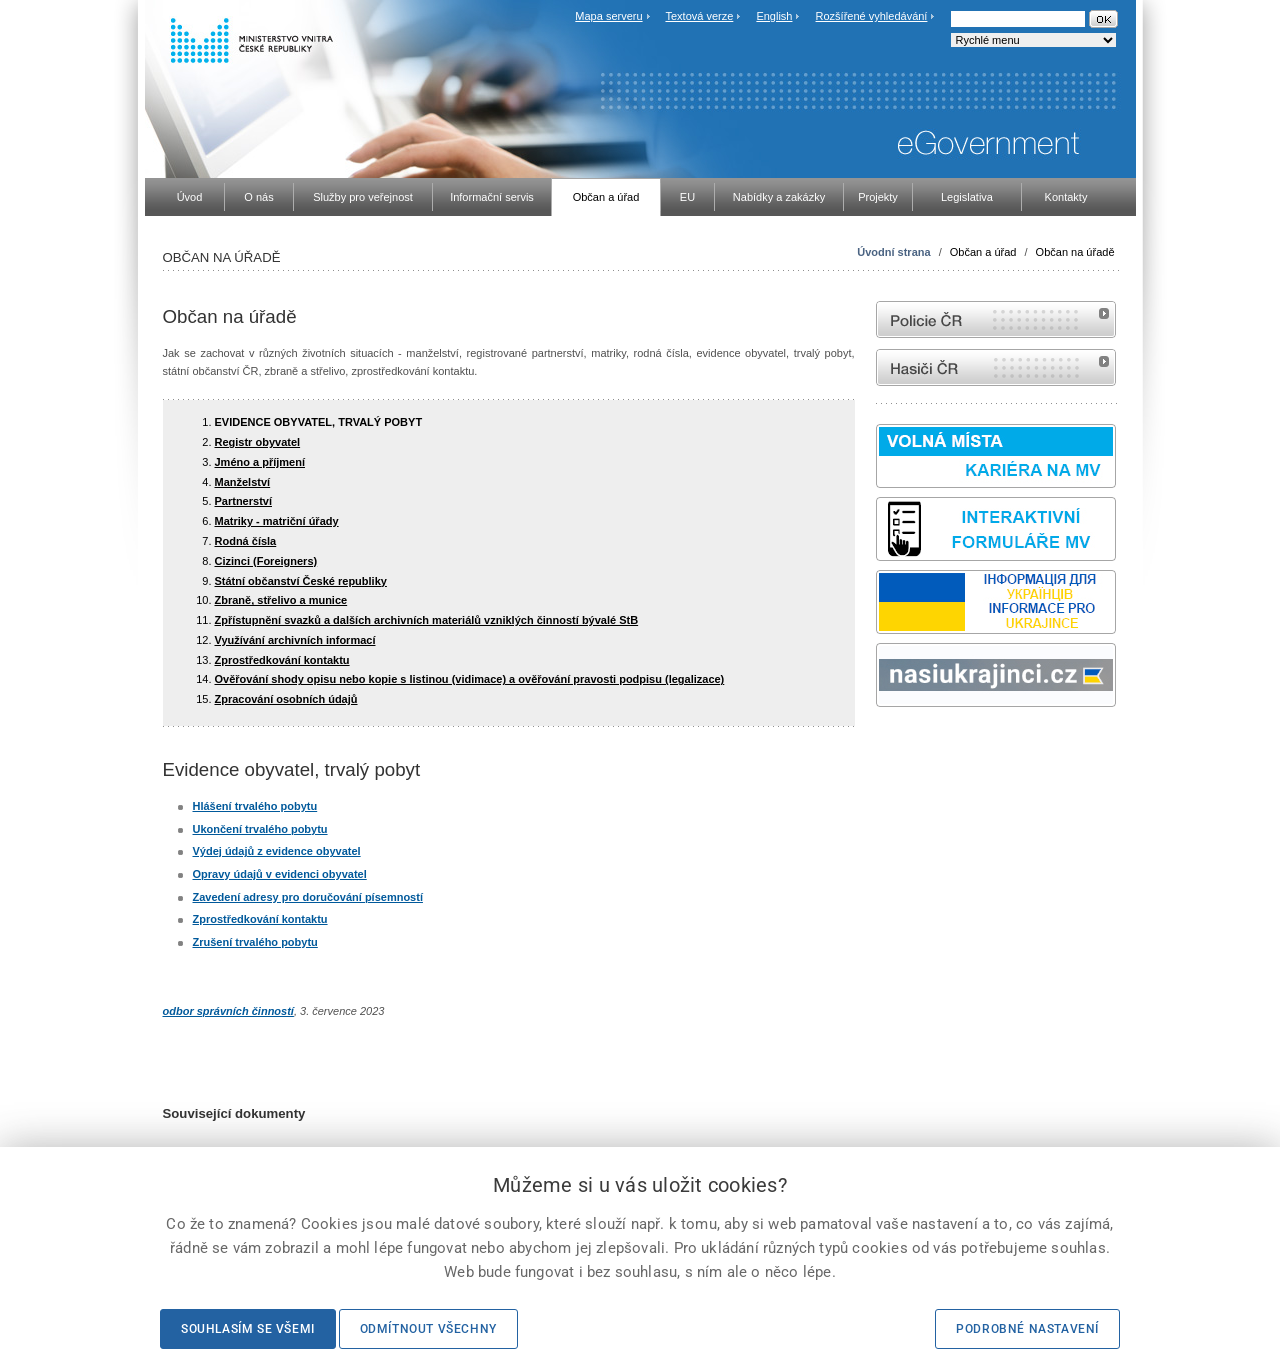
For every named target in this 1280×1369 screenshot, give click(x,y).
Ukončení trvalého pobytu (260, 829)
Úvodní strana (893, 252)
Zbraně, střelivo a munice (281, 600)
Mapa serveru (608, 16)
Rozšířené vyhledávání (872, 16)
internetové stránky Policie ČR (996, 319)
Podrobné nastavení (1027, 1329)
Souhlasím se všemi (248, 1329)
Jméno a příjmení (260, 462)
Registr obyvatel (258, 442)
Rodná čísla (246, 541)
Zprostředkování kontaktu (282, 660)
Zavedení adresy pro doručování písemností (308, 897)
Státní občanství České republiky (301, 581)
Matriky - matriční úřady (277, 521)
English (774, 16)
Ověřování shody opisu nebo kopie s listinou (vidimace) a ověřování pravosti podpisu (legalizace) (470, 679)
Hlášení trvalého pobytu (255, 806)
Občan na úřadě (1075, 252)
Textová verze (699, 16)
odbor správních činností (228, 1011)
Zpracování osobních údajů (286, 699)
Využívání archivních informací (295, 640)
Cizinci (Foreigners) (266, 561)
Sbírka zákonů (879, 744)
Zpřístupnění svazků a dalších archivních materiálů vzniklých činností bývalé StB (427, 620)
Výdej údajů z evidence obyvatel (277, 851)
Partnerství (243, 501)
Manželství (243, 482)
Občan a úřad (983, 252)
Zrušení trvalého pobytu (255, 942)
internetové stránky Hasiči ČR (996, 367)
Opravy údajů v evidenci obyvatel (280, 874)
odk (886, 744)
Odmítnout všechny (428, 1329)
